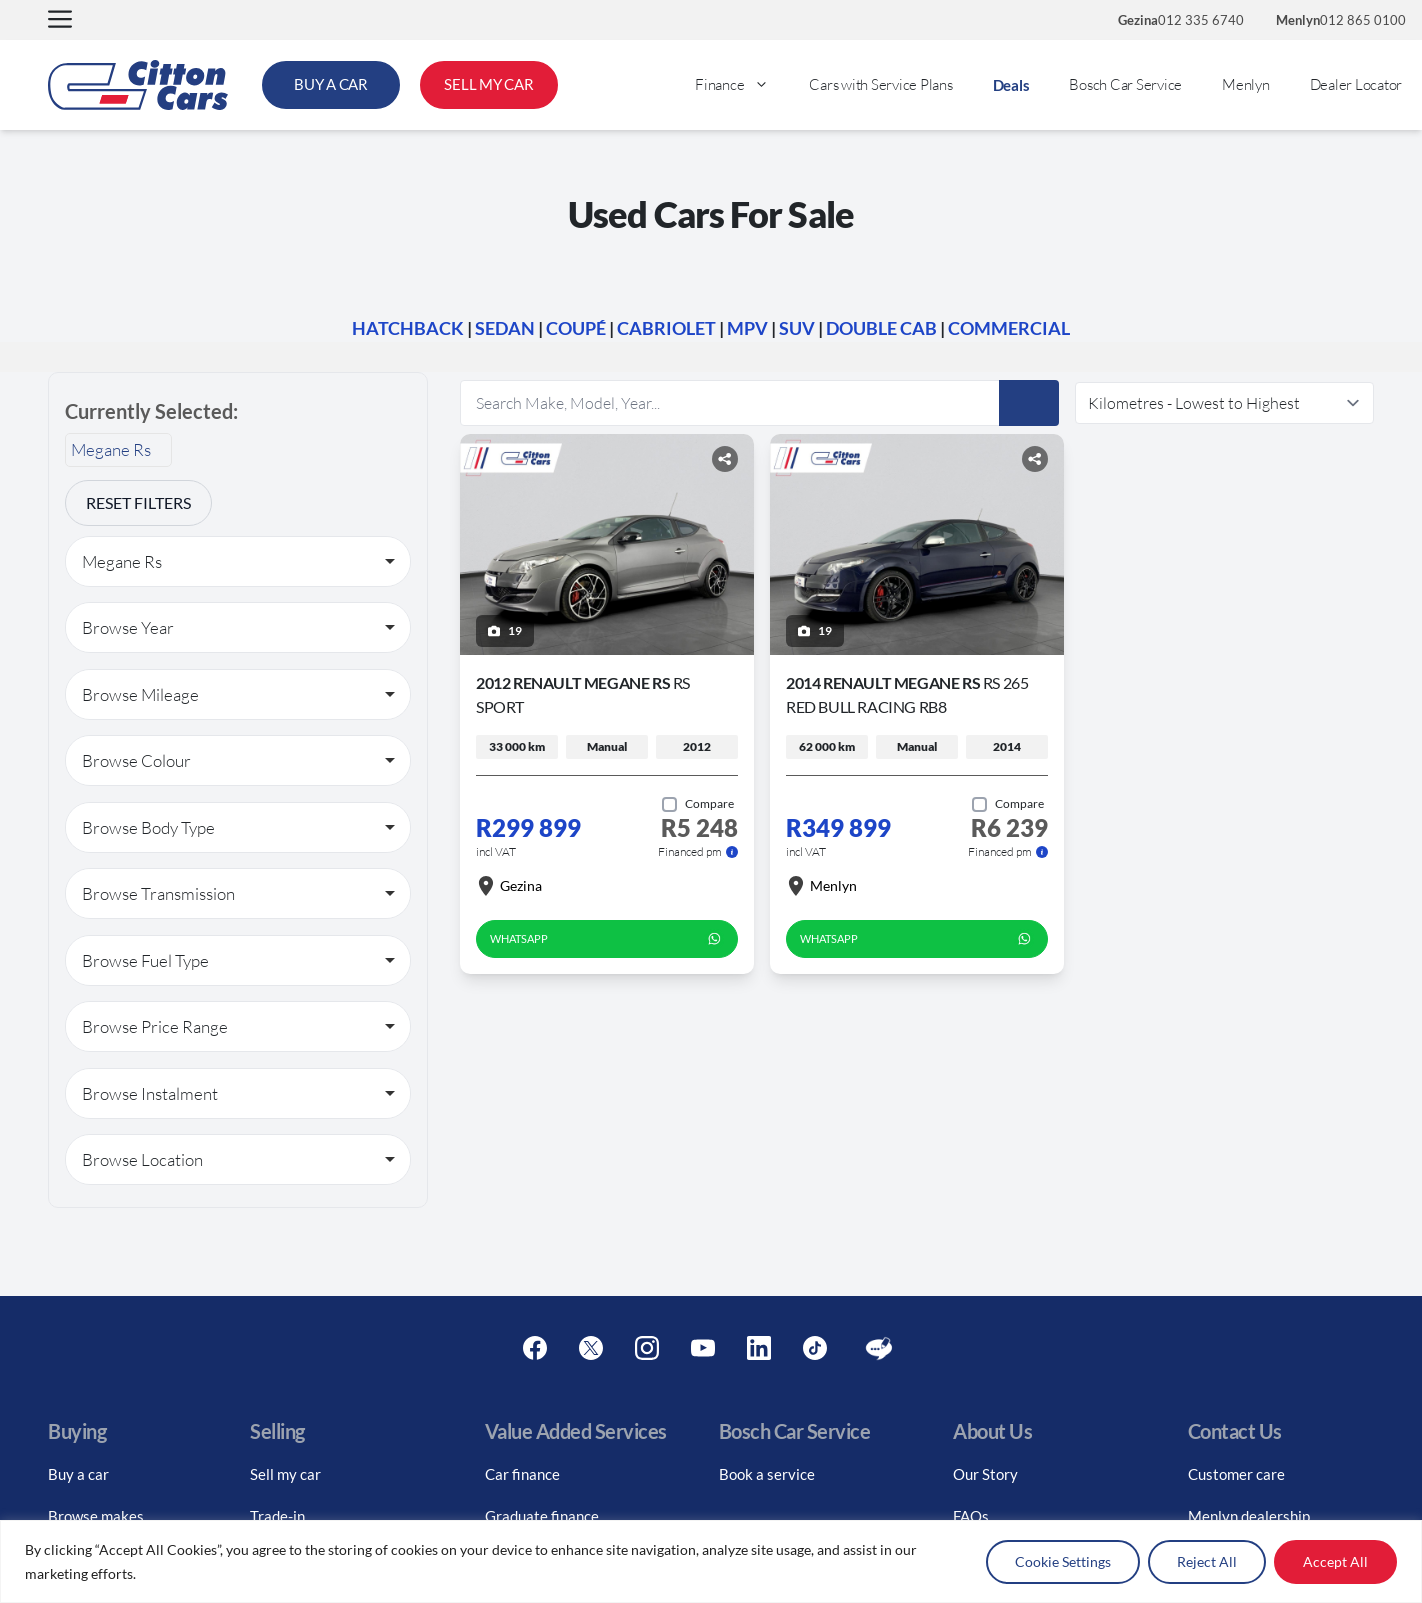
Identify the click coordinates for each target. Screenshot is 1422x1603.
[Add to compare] (698, 804)
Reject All (1207, 1561)
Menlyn (1246, 84)
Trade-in (277, 1516)
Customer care (1236, 1474)
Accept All (1335, 1561)
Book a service (767, 1474)
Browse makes (96, 1516)
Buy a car (78, 1474)
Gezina (509, 886)
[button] (60, 20)
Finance (742, 85)
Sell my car (285, 1474)
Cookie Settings (1063, 1561)
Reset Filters (138, 502)
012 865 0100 (1341, 20)
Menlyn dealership (1249, 1516)
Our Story (985, 1474)
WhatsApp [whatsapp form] (607, 939)
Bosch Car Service (1125, 84)
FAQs (971, 1516)
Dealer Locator (1356, 84)
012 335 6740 (1181, 20)
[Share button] (725, 459)
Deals (1011, 85)
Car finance (522, 1474)
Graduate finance (542, 1516)
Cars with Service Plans (880, 84)
